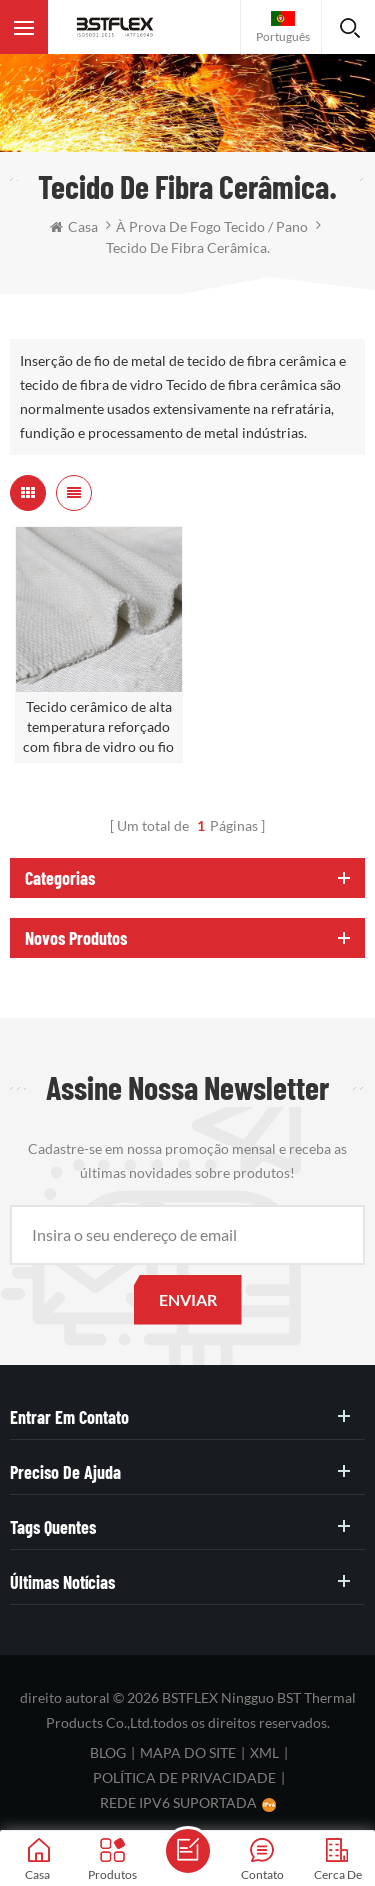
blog (108, 1752)
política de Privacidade (184, 1777)
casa (74, 226)
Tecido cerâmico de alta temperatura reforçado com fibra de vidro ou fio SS (98, 727)
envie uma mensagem (188, 1851)
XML (264, 1752)
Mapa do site (188, 1752)
